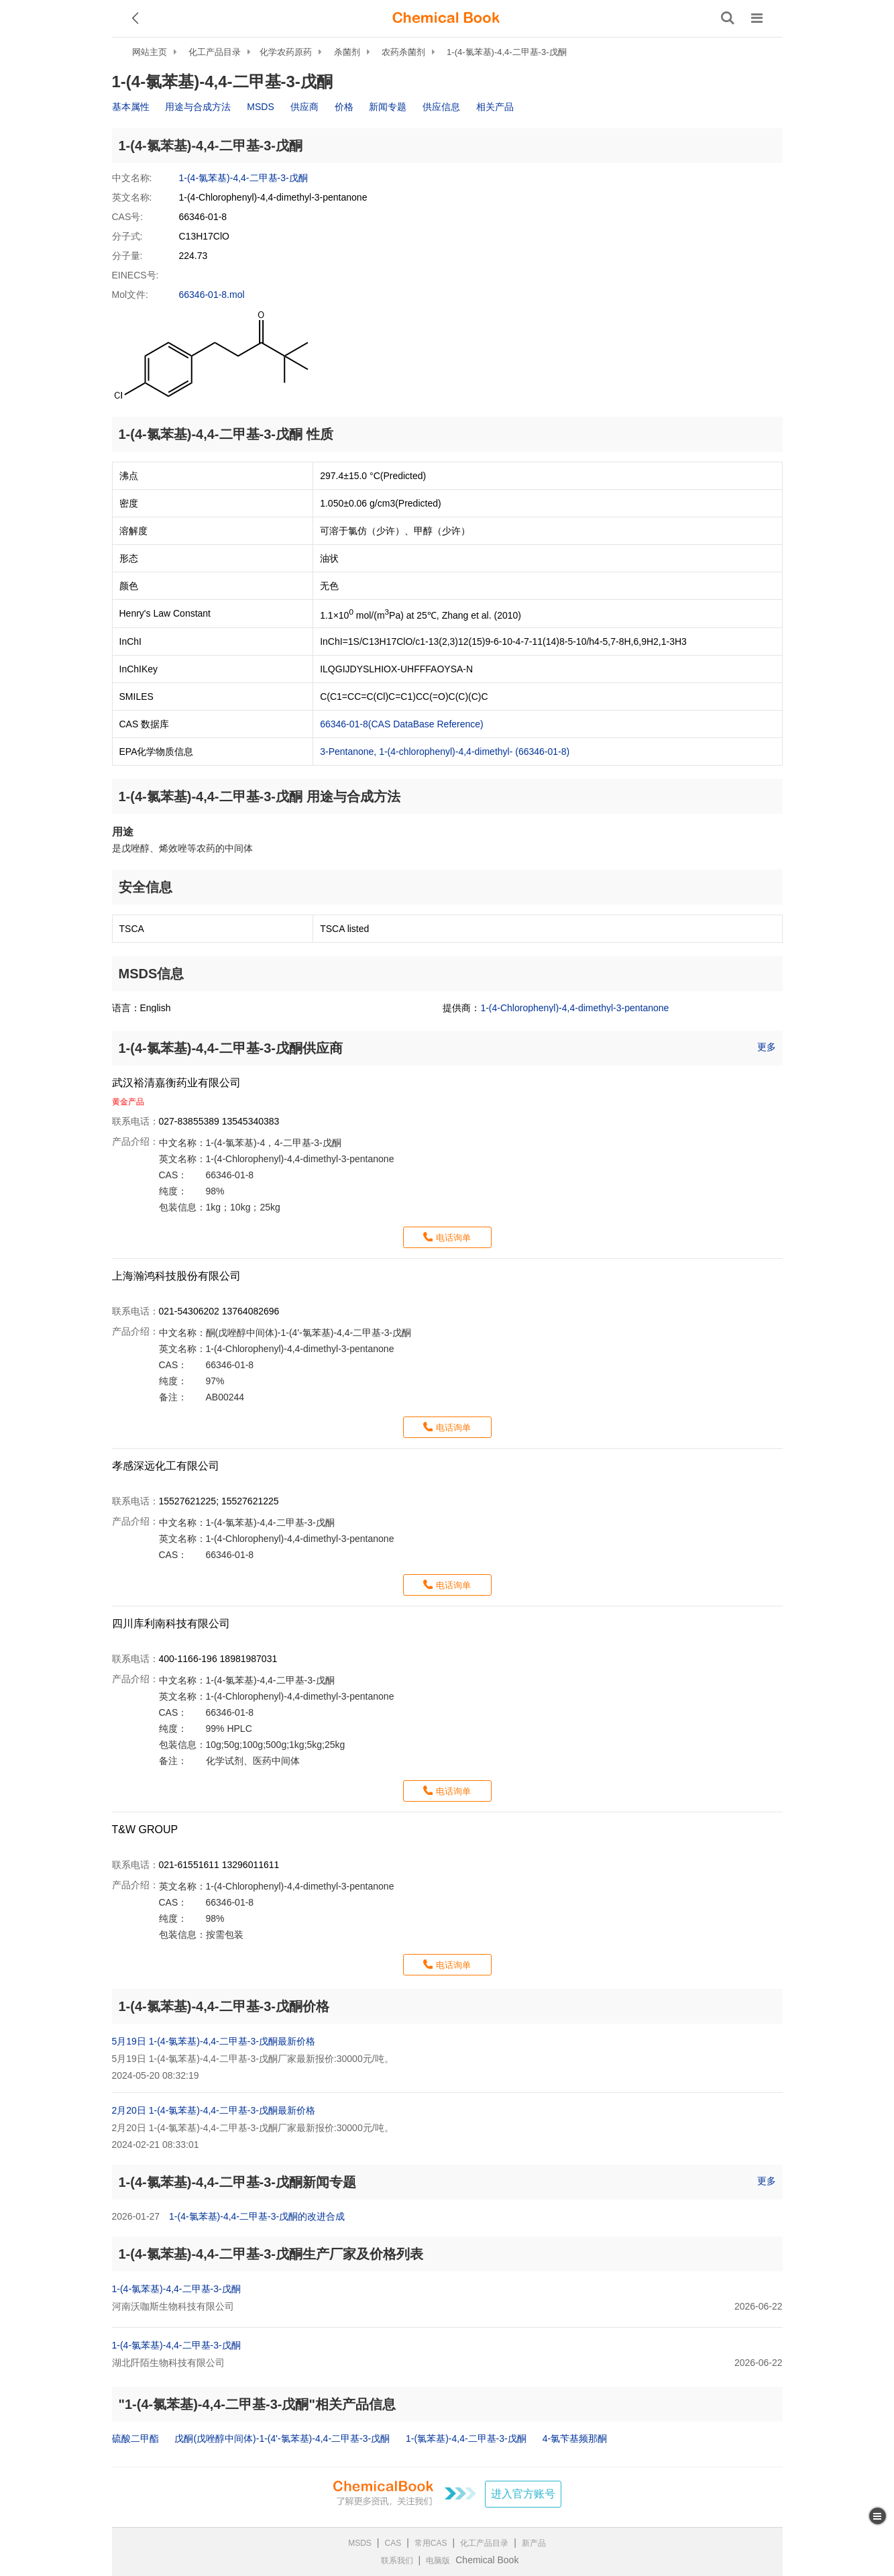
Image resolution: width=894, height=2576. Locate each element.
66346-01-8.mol (212, 294)
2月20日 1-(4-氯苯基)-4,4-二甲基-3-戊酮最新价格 (213, 2110)
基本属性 (131, 106)
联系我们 (397, 2560)
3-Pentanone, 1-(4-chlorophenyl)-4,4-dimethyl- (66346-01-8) (444, 751)
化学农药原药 (286, 52)
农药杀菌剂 (403, 52)
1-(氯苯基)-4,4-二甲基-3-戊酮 (466, 2438)
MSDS (260, 106)
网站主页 (149, 52)
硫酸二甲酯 (135, 2438)
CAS (393, 2543)
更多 (766, 1046)
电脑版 (438, 2560)
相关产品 (495, 106)
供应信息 (441, 106)
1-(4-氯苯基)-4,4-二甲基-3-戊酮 (506, 52)
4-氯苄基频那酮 (575, 2438)
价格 (344, 106)
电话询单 (453, 1238)
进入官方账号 (523, 2494)
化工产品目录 (214, 52)
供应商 (304, 106)
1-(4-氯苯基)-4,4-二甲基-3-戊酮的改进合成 (257, 2216)
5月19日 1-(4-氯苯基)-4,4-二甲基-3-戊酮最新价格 (213, 2041)
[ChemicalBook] (446, 18)
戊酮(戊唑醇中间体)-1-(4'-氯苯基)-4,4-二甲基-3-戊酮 (282, 2438)
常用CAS (430, 2543)
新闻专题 (387, 106)
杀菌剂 (347, 52)
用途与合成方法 (198, 106)
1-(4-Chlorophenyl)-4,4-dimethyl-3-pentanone (574, 1008)
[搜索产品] (727, 18)
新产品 (534, 2543)
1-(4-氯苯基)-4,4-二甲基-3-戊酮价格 (224, 2006)
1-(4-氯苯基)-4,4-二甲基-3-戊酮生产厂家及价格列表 (271, 2254)
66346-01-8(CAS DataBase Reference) (402, 724)
